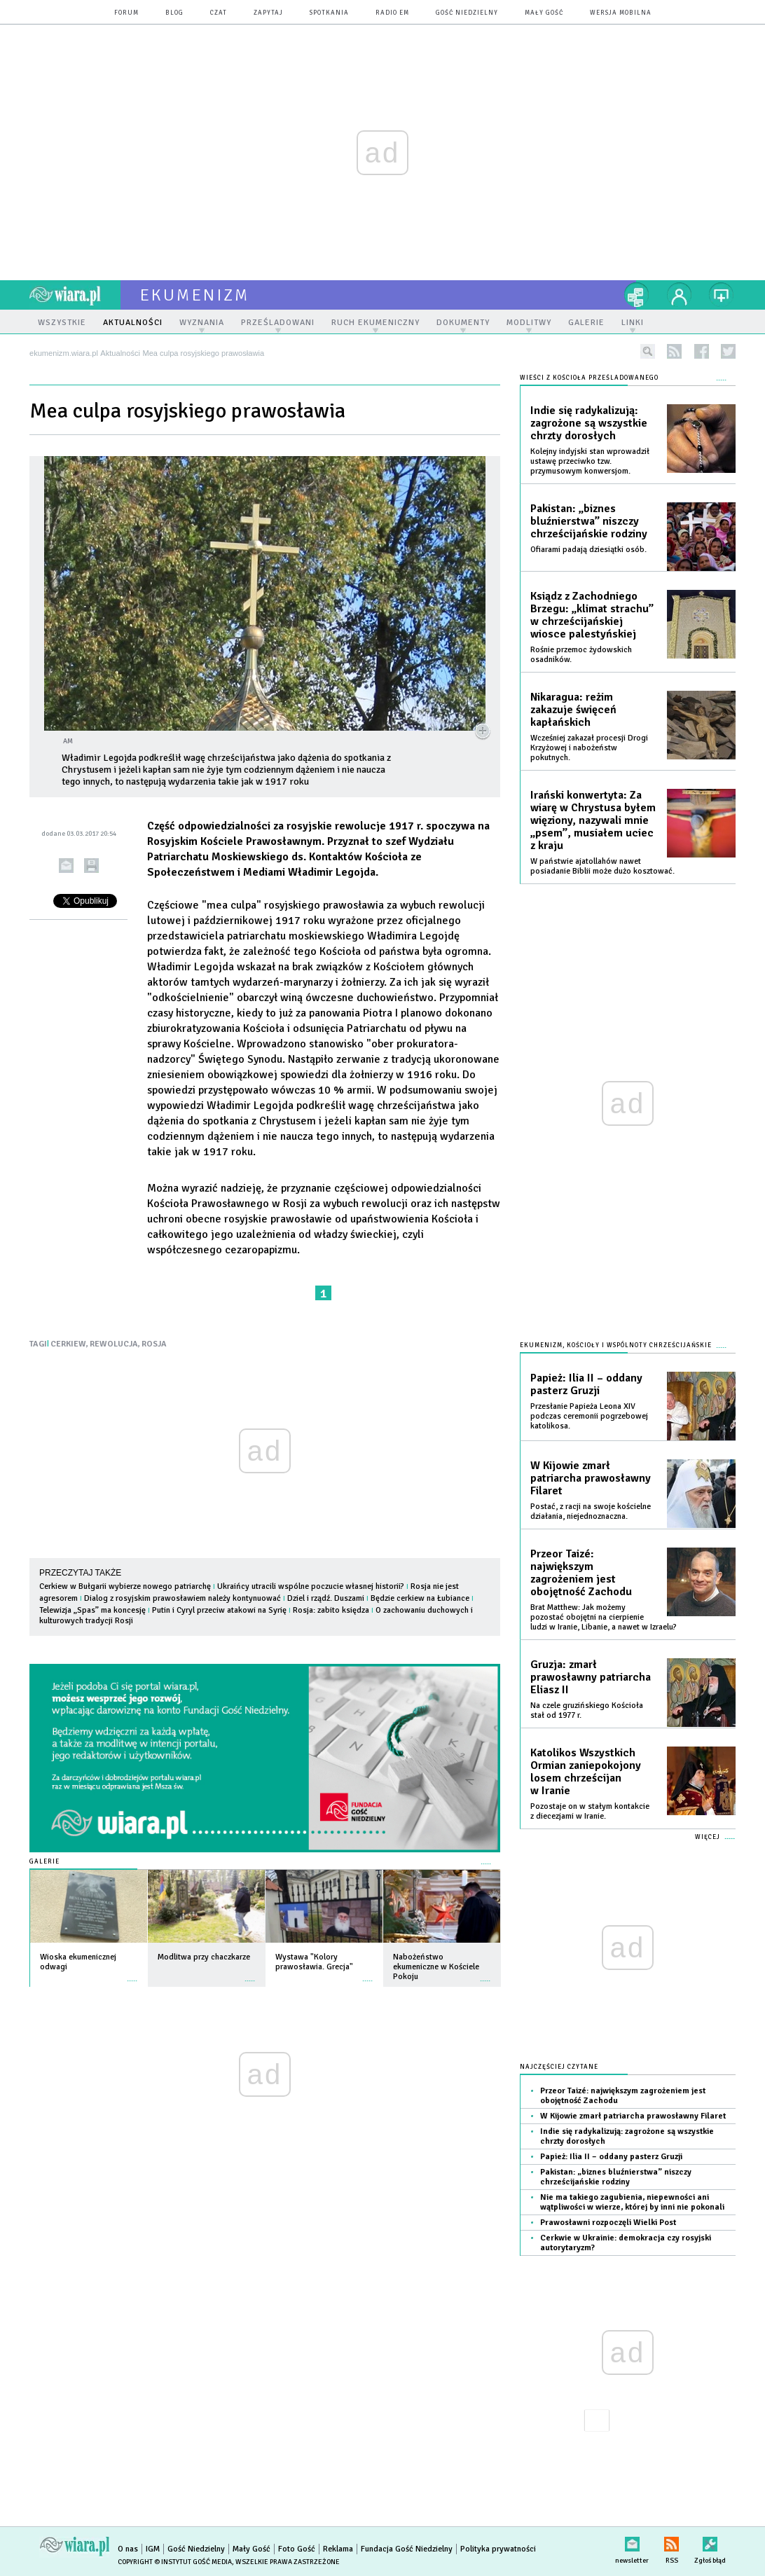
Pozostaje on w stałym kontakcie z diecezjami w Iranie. (589, 1811)
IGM (153, 2549)
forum (126, 13)
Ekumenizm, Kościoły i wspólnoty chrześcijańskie (616, 1345)
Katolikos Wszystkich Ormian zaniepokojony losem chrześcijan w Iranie (585, 1772)
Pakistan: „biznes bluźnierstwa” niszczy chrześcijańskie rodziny (588, 521)
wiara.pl (74, 295)
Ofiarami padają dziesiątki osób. (588, 549)
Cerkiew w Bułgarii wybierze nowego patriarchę (126, 1586)
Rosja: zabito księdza (331, 1610)
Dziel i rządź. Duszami (325, 1598)
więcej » (132, 1974)
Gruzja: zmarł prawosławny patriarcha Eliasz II (590, 1677)
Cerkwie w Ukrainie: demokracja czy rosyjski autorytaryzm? (625, 2243)
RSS (671, 2541)
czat (218, 13)
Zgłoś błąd (710, 2541)
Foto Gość (296, 2549)
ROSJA (154, 1344)
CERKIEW (68, 1344)
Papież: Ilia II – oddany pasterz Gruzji (586, 1384)
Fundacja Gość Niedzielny (407, 2549)
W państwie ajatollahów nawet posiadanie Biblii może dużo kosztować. (602, 866)
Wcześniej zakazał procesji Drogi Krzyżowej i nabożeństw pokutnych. (589, 748)
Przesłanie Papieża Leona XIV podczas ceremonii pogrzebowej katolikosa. (589, 1416)
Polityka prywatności (498, 2549)
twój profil (679, 295)
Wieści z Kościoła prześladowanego (589, 378)
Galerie (44, 1862)
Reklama (338, 2549)
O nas (128, 2549)
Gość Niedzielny (467, 13)
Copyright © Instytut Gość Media (175, 2562)
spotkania (329, 13)
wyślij (66, 865)
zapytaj (268, 13)
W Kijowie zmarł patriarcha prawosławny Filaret (590, 1478)
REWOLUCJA (114, 1344)
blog (174, 13)
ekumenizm (195, 294)
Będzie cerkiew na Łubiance (420, 1598)
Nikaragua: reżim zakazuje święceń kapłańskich (573, 710)
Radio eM (392, 13)
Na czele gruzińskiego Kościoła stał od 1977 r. (586, 1710)
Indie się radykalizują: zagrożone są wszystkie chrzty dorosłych (588, 423)
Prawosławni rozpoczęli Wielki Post (608, 2222)
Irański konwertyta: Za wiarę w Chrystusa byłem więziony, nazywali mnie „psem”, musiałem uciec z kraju (593, 820)
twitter (728, 351)
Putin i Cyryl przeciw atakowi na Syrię (220, 1610)
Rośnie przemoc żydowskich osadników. (581, 655)
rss (674, 351)
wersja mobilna (621, 13)
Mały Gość (544, 13)
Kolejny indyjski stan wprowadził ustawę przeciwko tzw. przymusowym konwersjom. (589, 461)
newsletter (632, 2541)
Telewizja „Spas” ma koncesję (92, 1610)
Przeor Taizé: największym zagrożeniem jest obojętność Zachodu (581, 1573)
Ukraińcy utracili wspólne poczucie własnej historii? (310, 1586)
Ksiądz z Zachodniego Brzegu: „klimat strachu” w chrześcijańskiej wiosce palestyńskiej (592, 615)
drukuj (91, 865)
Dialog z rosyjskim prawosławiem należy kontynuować (182, 1598)
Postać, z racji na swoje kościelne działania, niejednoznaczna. (590, 1511)
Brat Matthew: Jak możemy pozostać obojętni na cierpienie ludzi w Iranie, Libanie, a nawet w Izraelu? (603, 1617)
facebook (701, 351)
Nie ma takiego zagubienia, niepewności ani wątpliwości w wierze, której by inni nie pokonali (632, 2202)
